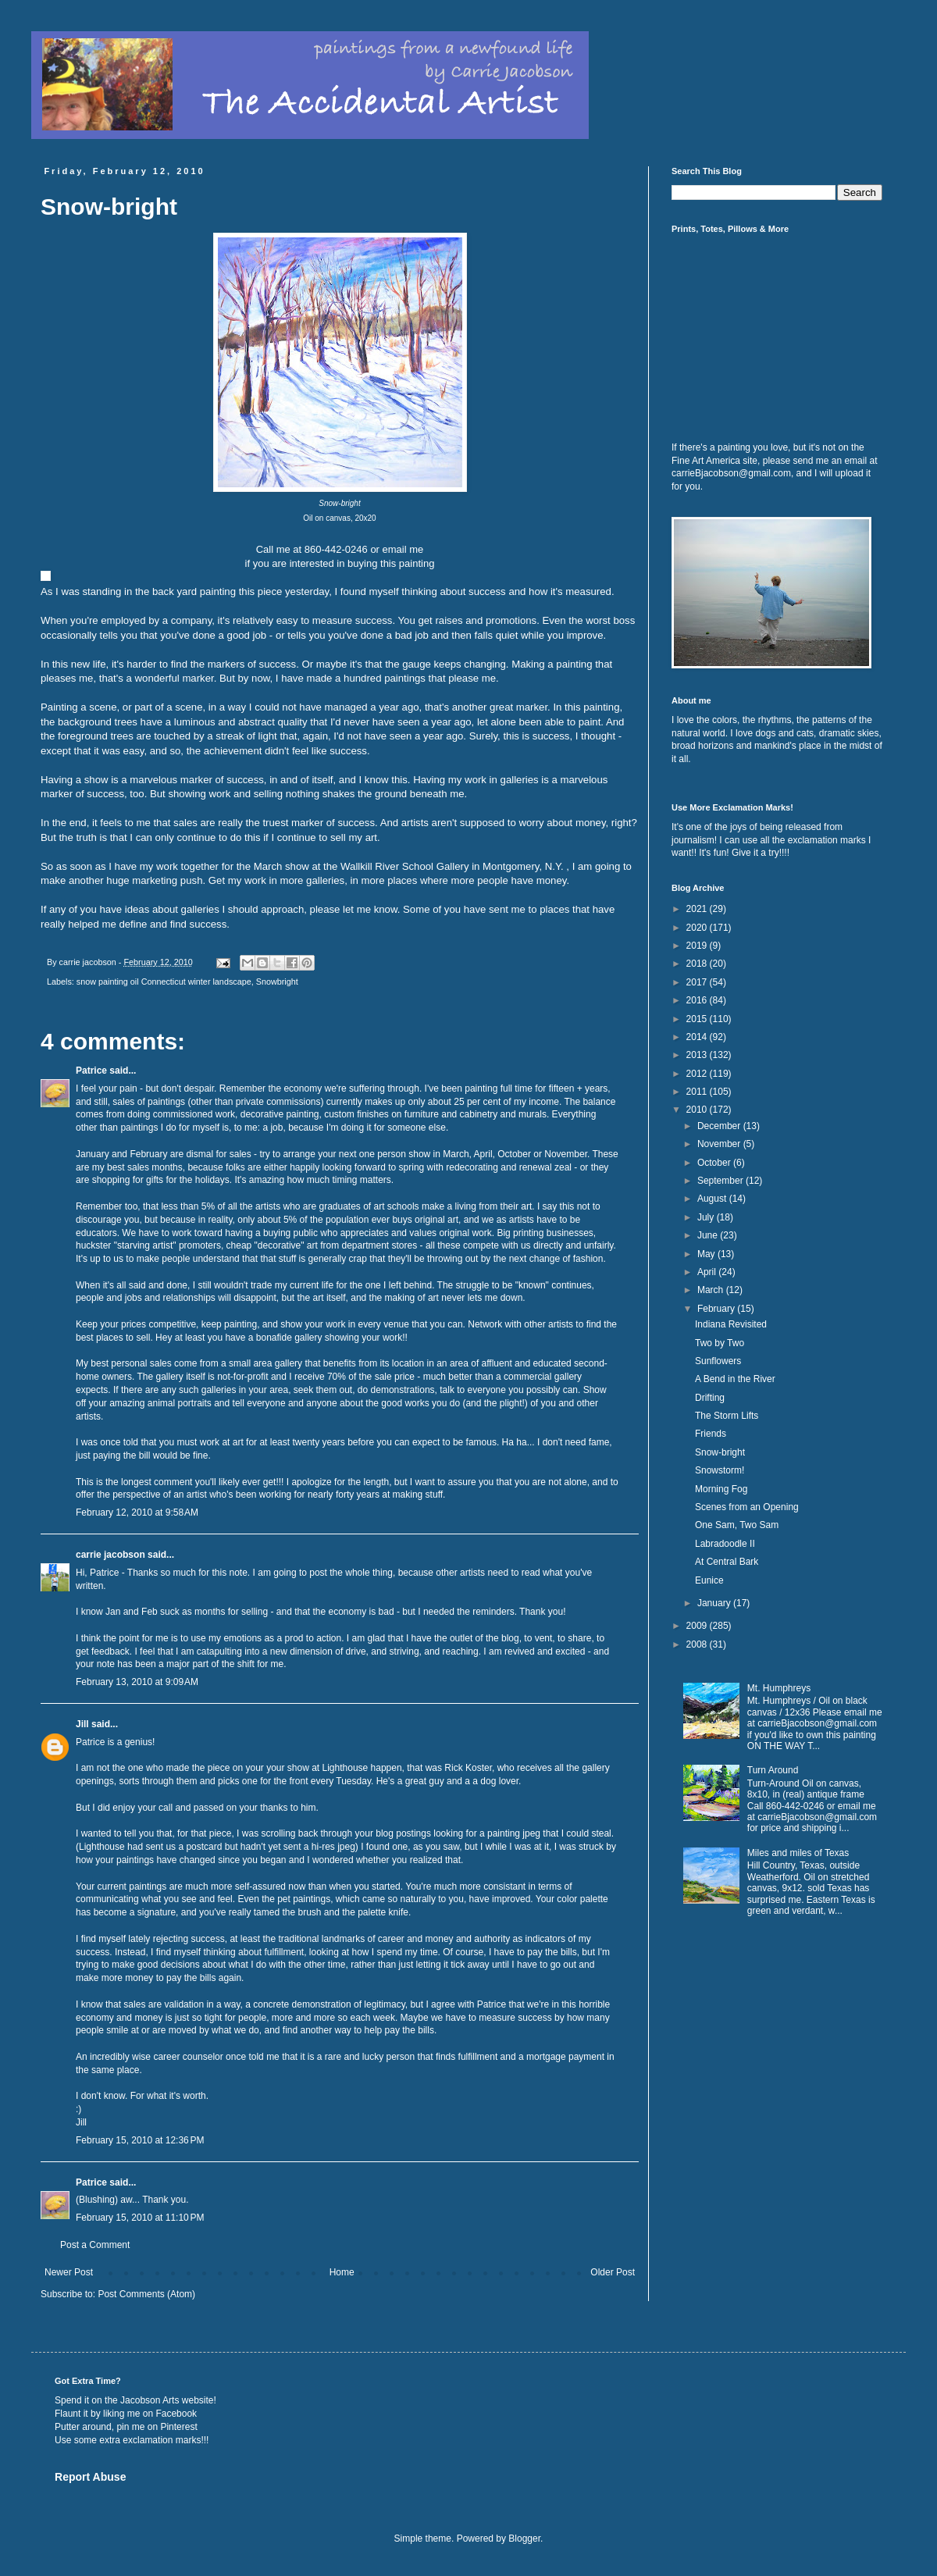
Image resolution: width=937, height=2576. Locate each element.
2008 (698, 1644)
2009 (698, 1625)
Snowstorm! (719, 1470)
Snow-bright (720, 1452)
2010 (698, 1109)
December (720, 1126)
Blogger (524, 2538)
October (715, 1162)
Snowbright (277, 981)
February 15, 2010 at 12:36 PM (140, 2140)
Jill (82, 1724)
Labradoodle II (725, 1543)
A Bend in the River (735, 1379)
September (721, 1180)
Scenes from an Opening (747, 1507)
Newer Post (69, 2272)
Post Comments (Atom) (146, 2294)
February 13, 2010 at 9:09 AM (137, 1681)
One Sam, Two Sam (736, 1525)
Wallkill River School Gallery (404, 866)
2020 (698, 927)
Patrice (91, 1070)
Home (342, 2272)
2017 (698, 982)
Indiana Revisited (731, 1324)
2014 (698, 1036)
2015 (698, 1019)
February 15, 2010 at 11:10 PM (140, 2217)
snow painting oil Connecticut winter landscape (164, 981)
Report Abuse (90, 2477)
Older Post (612, 2272)
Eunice (709, 1580)
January (715, 1603)
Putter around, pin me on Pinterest (126, 2426)
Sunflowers (718, 1361)
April (707, 1272)
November (720, 1143)
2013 (698, 1054)
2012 (698, 1073)
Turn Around (773, 1770)
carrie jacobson (110, 1554)
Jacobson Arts (149, 2400)
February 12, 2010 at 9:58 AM (137, 1512)
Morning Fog (721, 1489)
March (711, 1289)
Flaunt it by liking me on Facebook (126, 2413)
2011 (698, 1091)
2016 (698, 1000)
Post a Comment (95, 2244)
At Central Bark (726, 1561)
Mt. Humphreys (779, 1688)
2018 (698, 963)
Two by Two (719, 1343)
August (713, 1198)
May (707, 1254)
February (717, 1308)
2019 (698, 945)
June (708, 1235)
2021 (698, 908)
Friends (710, 1433)
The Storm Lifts (726, 1415)
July (707, 1217)
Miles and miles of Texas (798, 1852)
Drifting (710, 1397)
